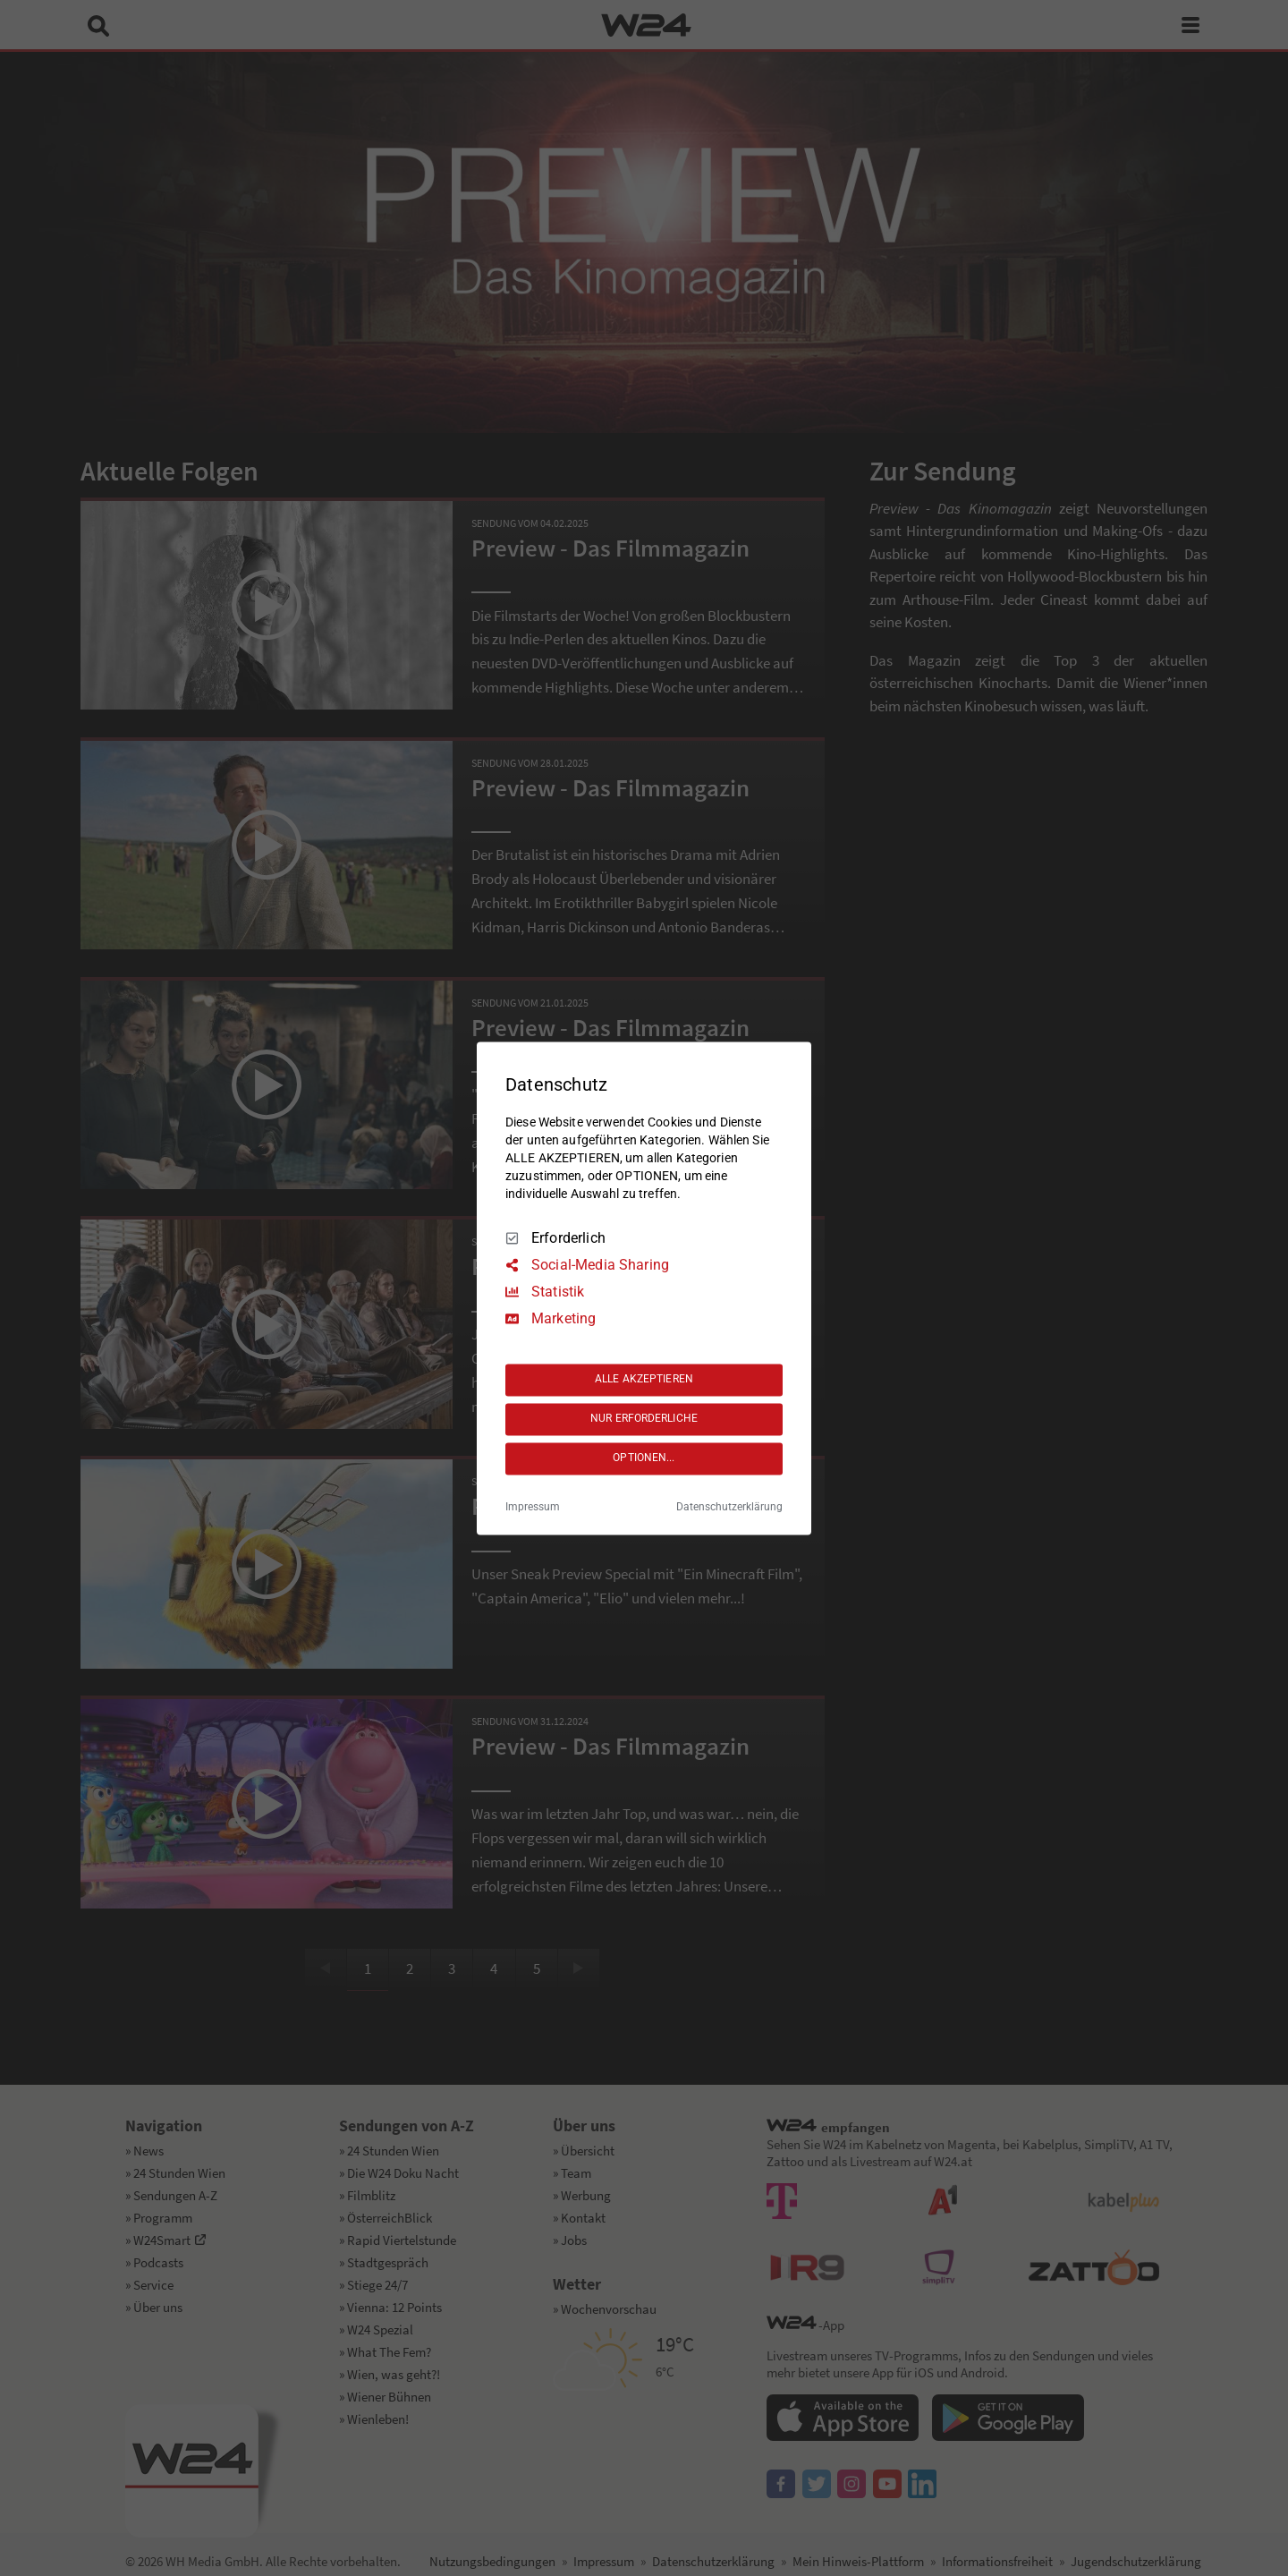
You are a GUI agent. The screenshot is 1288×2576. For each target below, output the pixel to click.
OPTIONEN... (643, 1458)
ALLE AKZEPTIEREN (644, 1379)
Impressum (532, 1506)
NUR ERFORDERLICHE (644, 1419)
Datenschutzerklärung (729, 1506)
